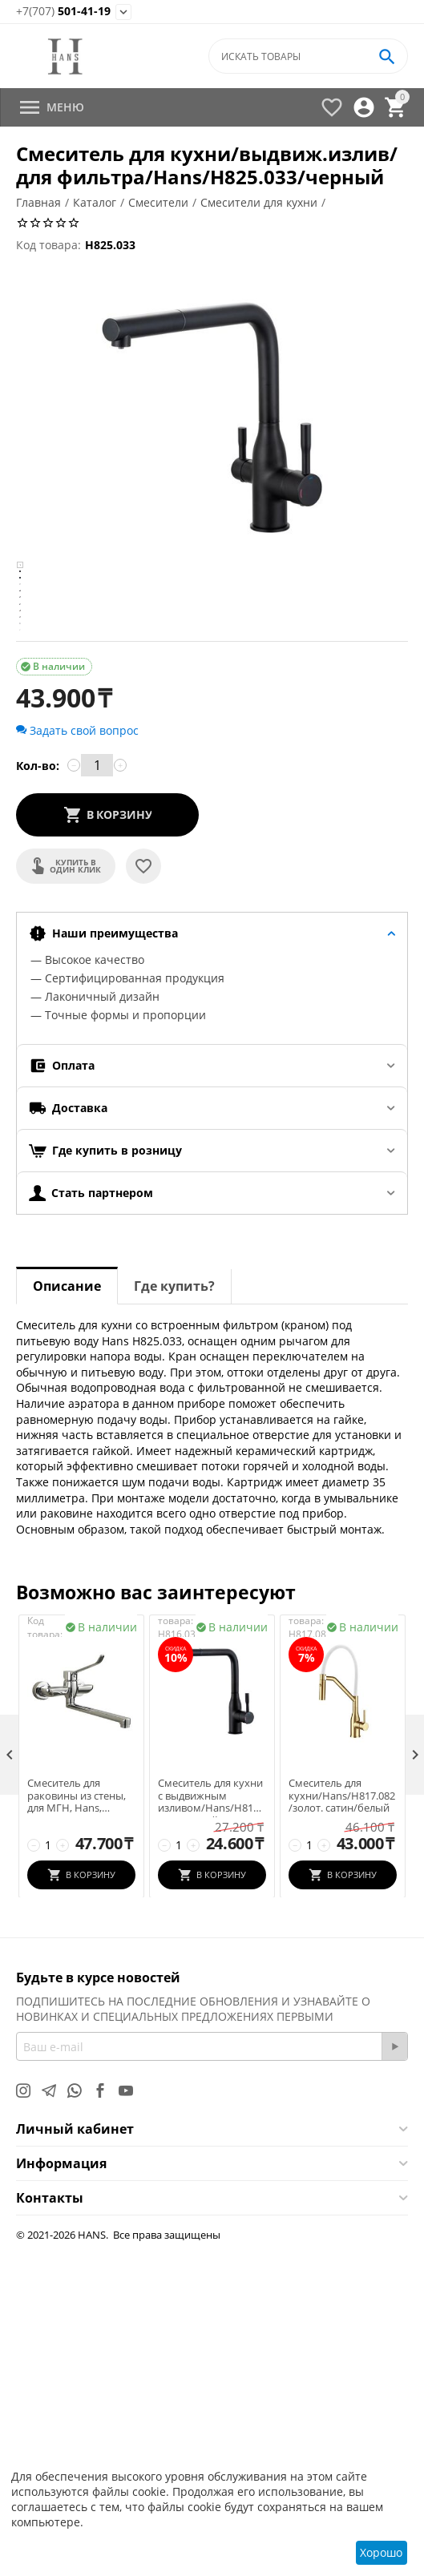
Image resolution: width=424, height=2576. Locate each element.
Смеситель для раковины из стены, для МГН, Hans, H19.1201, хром (76, 2130)
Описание (67, 1620)
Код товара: (48, 244)
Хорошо (381, 2552)
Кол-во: (37, 1099)
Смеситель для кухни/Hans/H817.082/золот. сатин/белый (342, 2130)
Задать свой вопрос (77, 1064)
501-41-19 (63, 11)
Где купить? (174, 1620)
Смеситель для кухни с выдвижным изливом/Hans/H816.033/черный (210, 2130)
